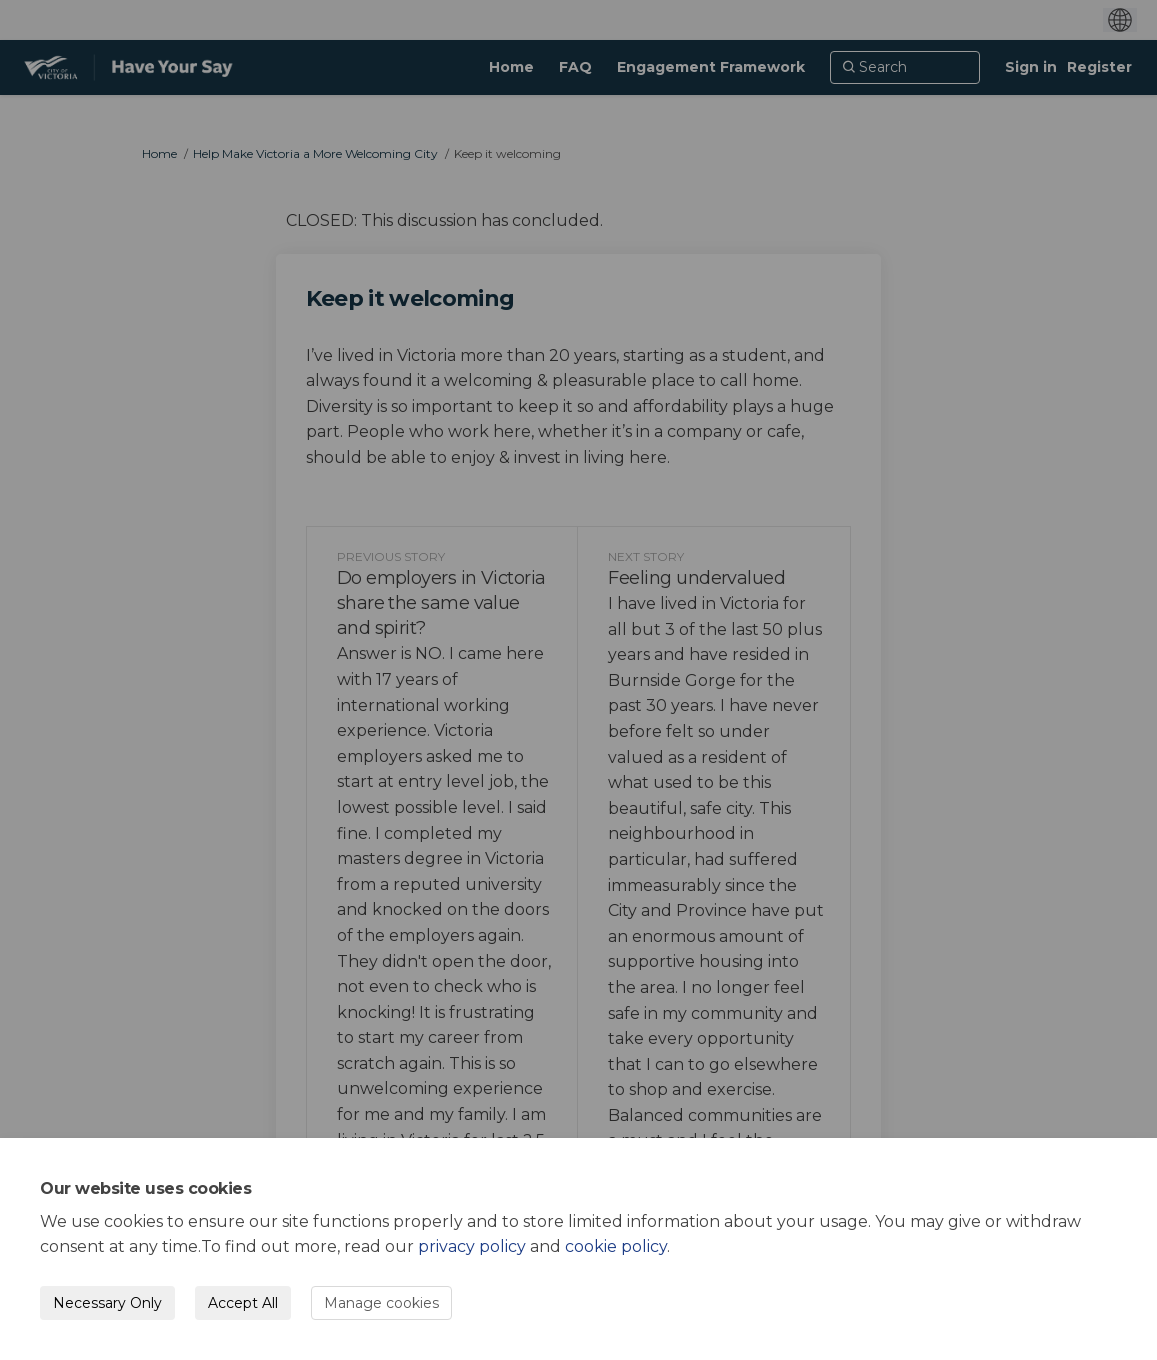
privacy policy (472, 1246)
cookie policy (616, 1246)
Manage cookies (381, 1303)
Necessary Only (107, 1303)
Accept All (243, 1303)
